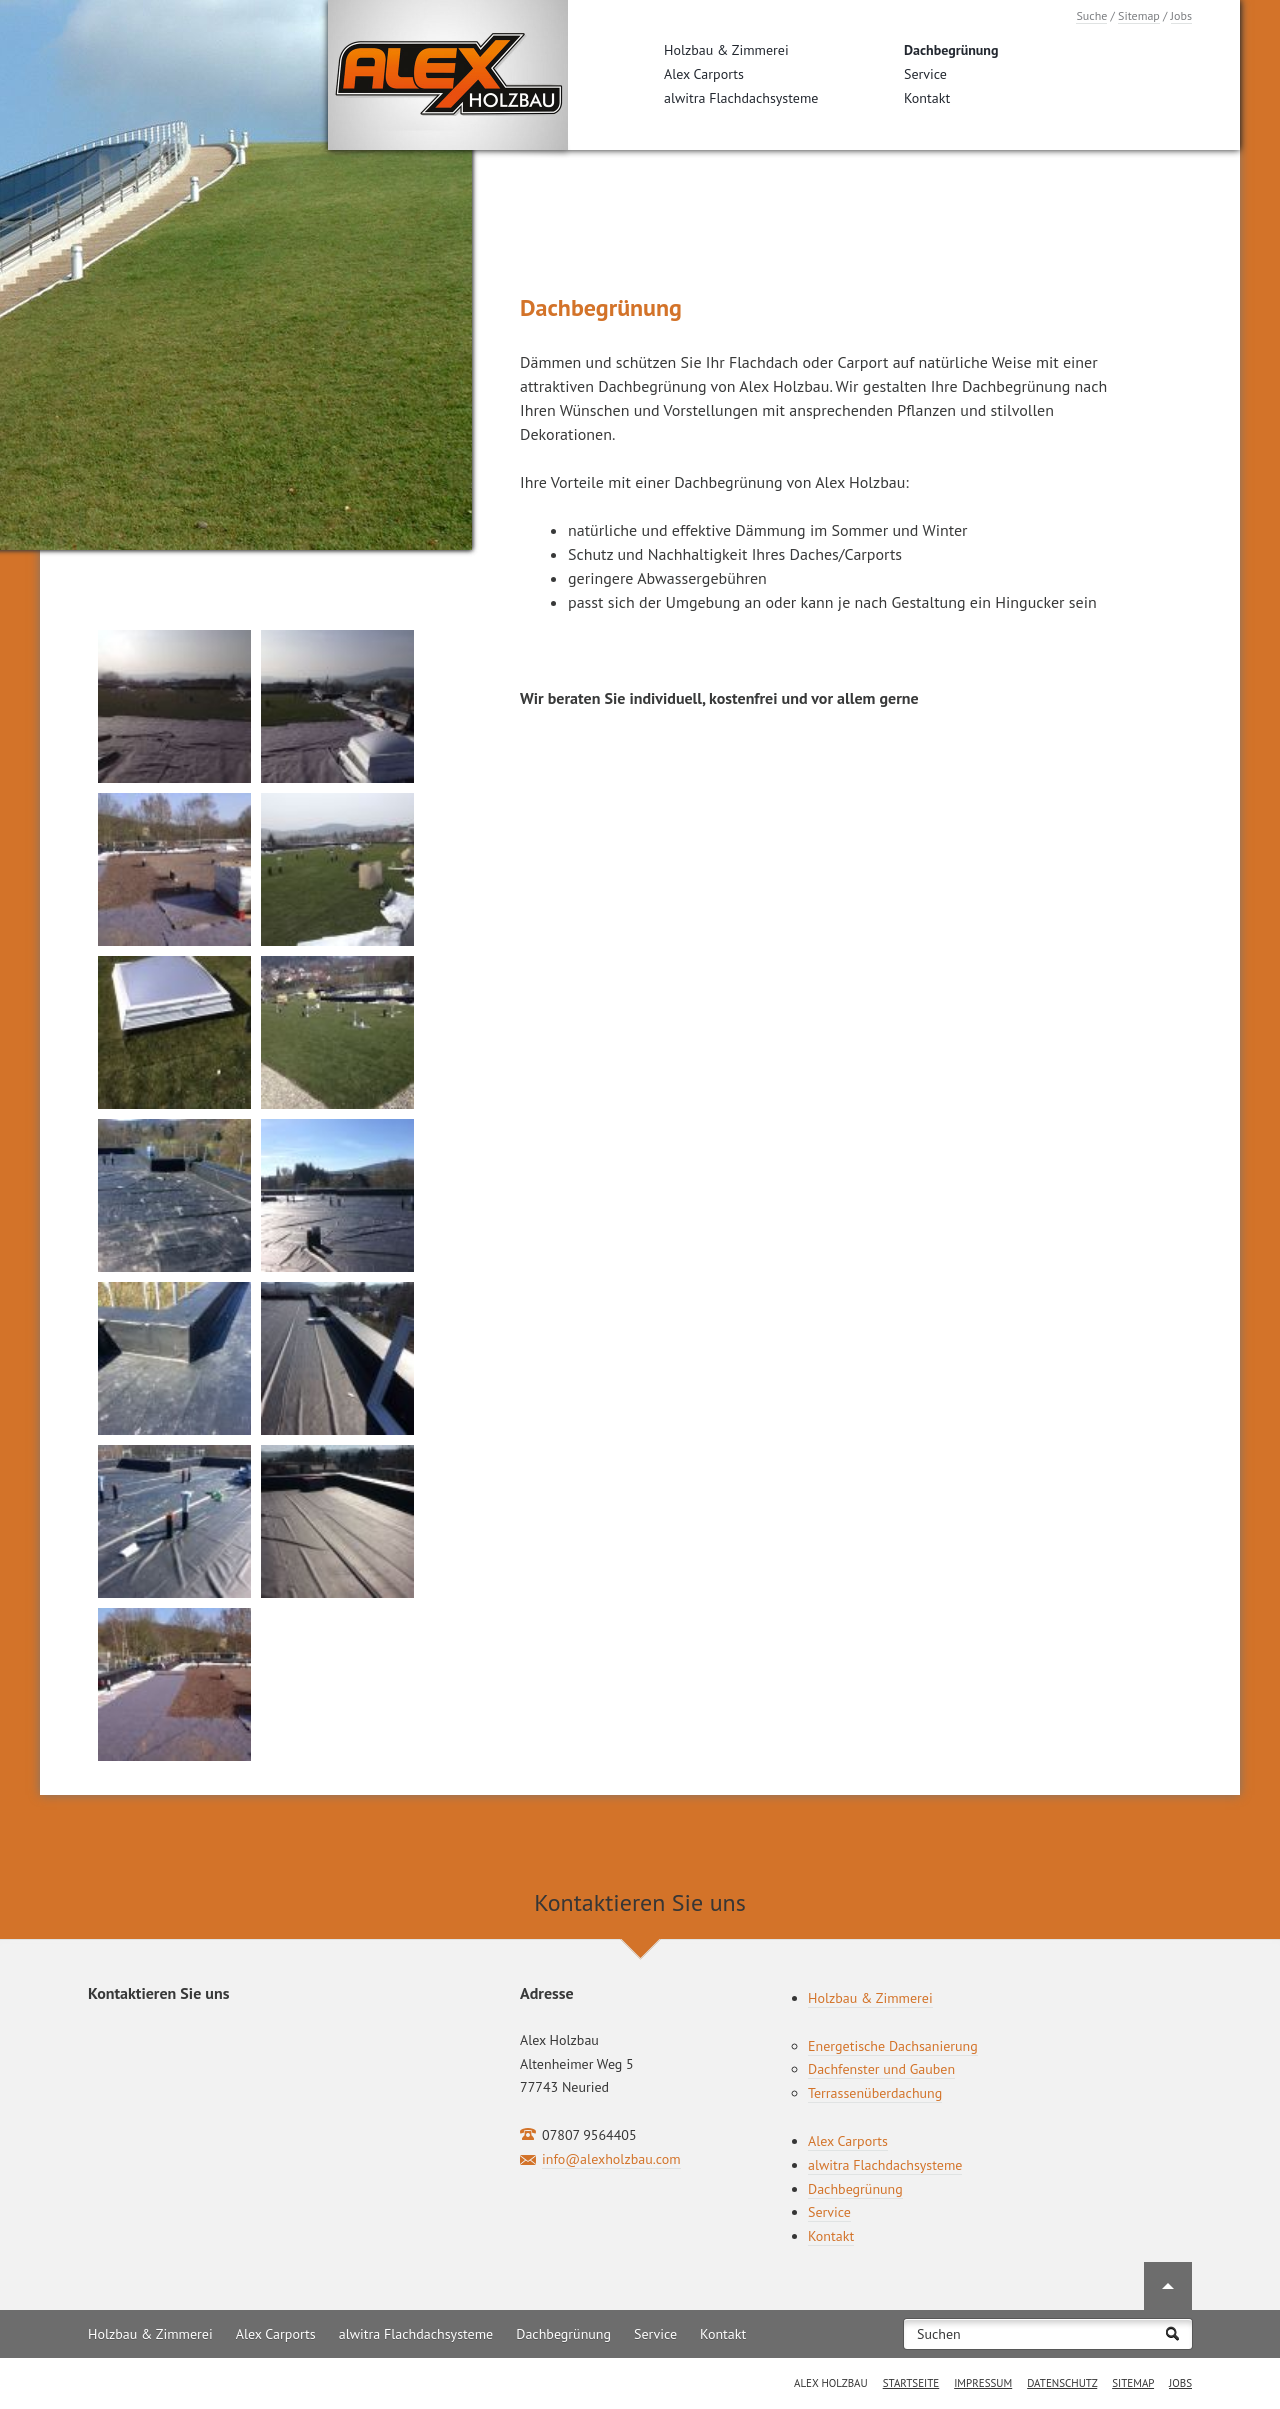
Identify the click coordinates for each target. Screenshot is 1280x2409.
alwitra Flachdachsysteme (741, 98)
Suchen (939, 2334)
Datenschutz (1062, 2383)
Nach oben (1168, 2286)
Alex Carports (704, 74)
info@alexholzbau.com (611, 2159)
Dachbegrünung (951, 50)
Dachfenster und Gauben (881, 2069)
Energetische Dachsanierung (893, 2046)
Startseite (911, 2383)
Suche (1091, 15)
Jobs (1181, 15)
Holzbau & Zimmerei (726, 50)
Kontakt (927, 98)
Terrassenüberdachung (875, 2093)
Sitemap (1139, 15)
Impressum (983, 2383)
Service (925, 74)
